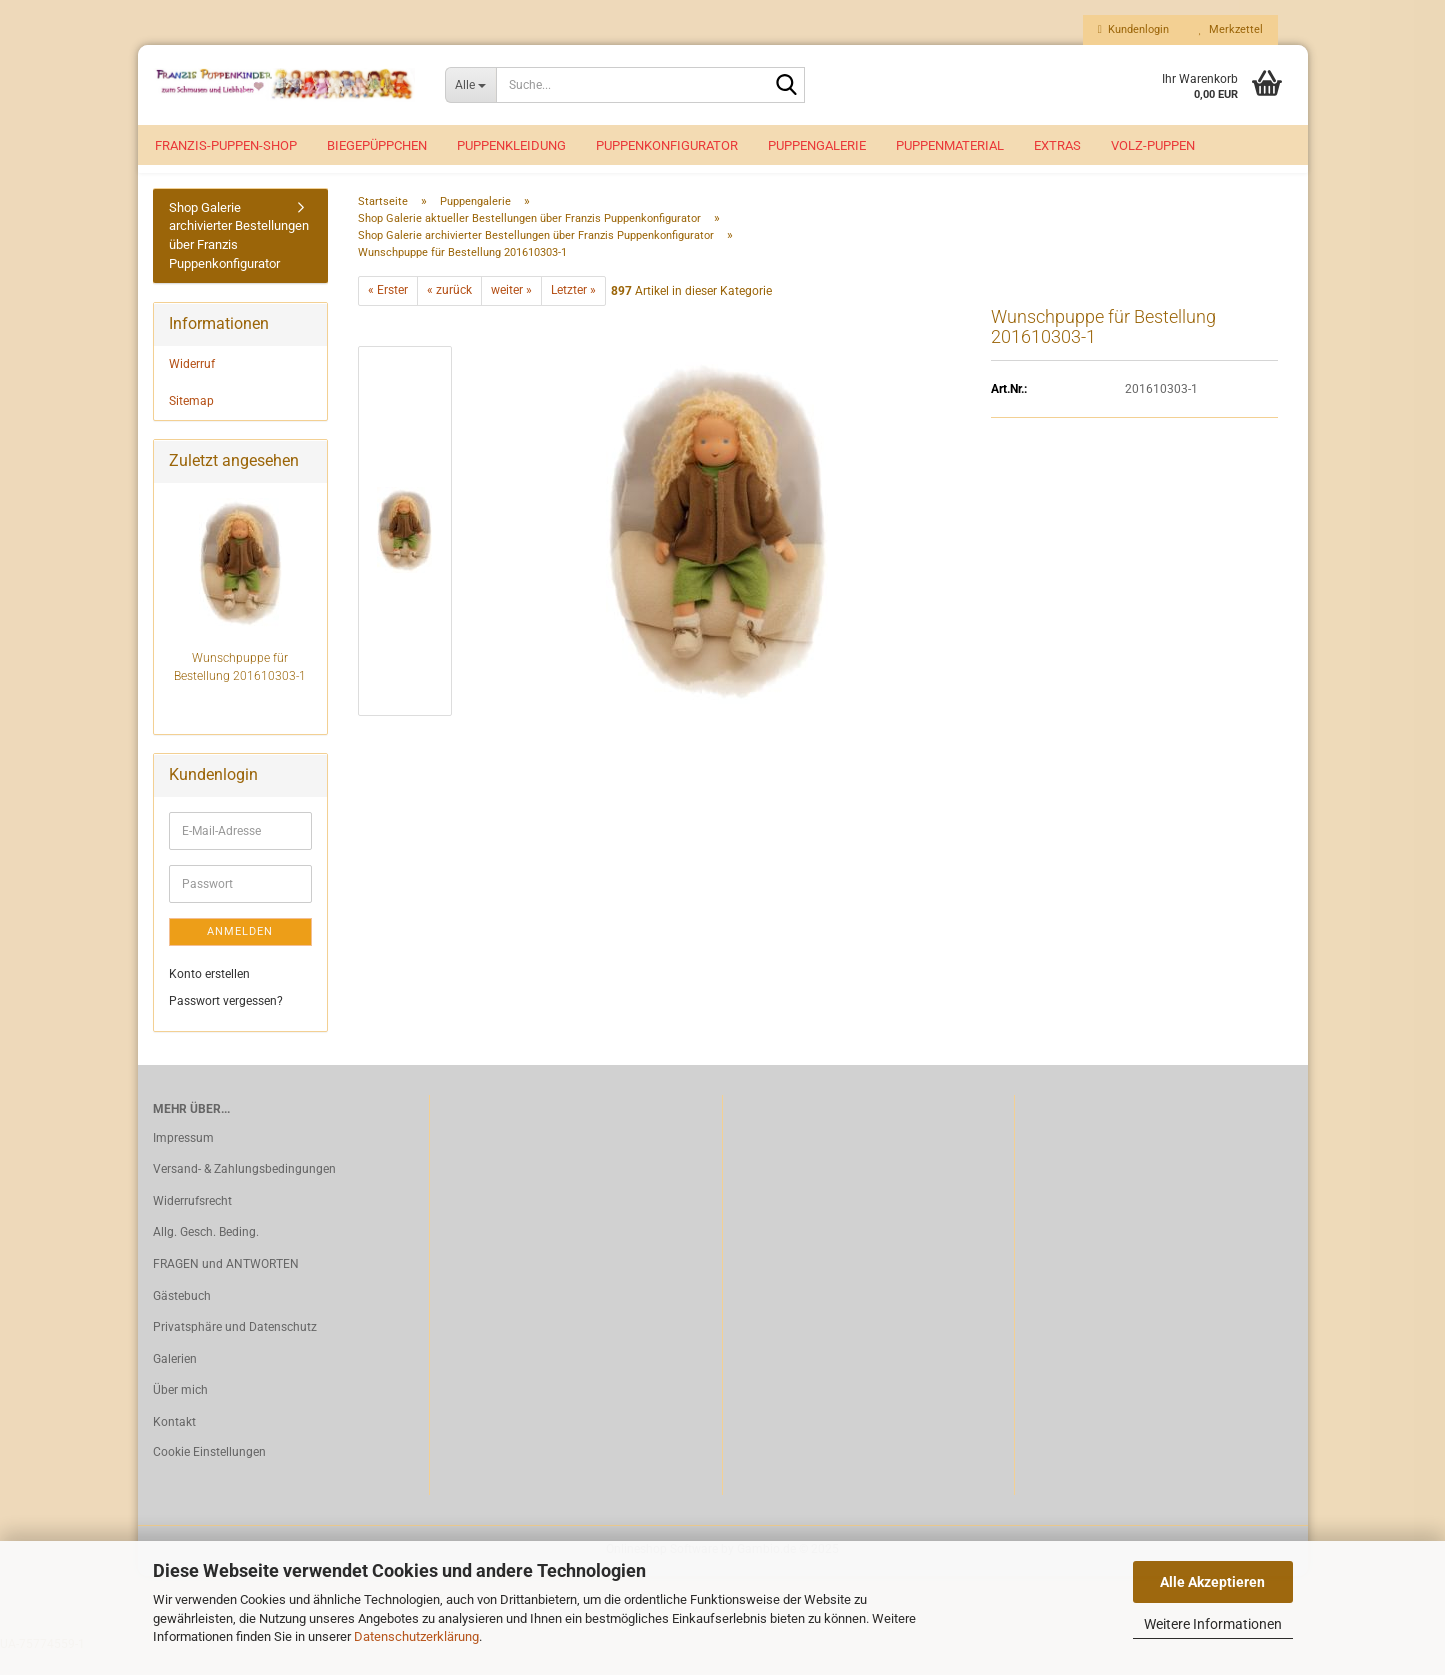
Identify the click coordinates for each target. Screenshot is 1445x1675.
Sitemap (191, 423)
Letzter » (573, 313)
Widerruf (192, 386)
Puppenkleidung (511, 145)
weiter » (511, 313)
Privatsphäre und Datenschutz (235, 1349)
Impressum (183, 1160)
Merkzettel (1231, 29)
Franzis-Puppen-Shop (226, 145)
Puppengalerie (817, 145)
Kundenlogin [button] (1133, 29)
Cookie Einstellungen (209, 1474)
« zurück (449, 313)
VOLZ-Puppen (1153, 145)
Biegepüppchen (377, 145)
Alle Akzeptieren (1212, 1582)
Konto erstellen (209, 996)
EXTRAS (1057, 145)
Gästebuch (182, 1318)
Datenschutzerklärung (416, 1636)
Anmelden (240, 953)
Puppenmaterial (950, 145)
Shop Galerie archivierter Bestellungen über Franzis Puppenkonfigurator (239, 257)
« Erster (388, 313)
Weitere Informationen (1213, 1624)
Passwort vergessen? (226, 1024)
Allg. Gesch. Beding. (206, 1254)
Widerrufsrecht (192, 1223)
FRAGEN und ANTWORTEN (226, 1286)
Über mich (180, 1412)
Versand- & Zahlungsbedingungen (244, 1191)
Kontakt (174, 1444)
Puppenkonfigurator (667, 145)
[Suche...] (470, 85)
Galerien (175, 1381)
